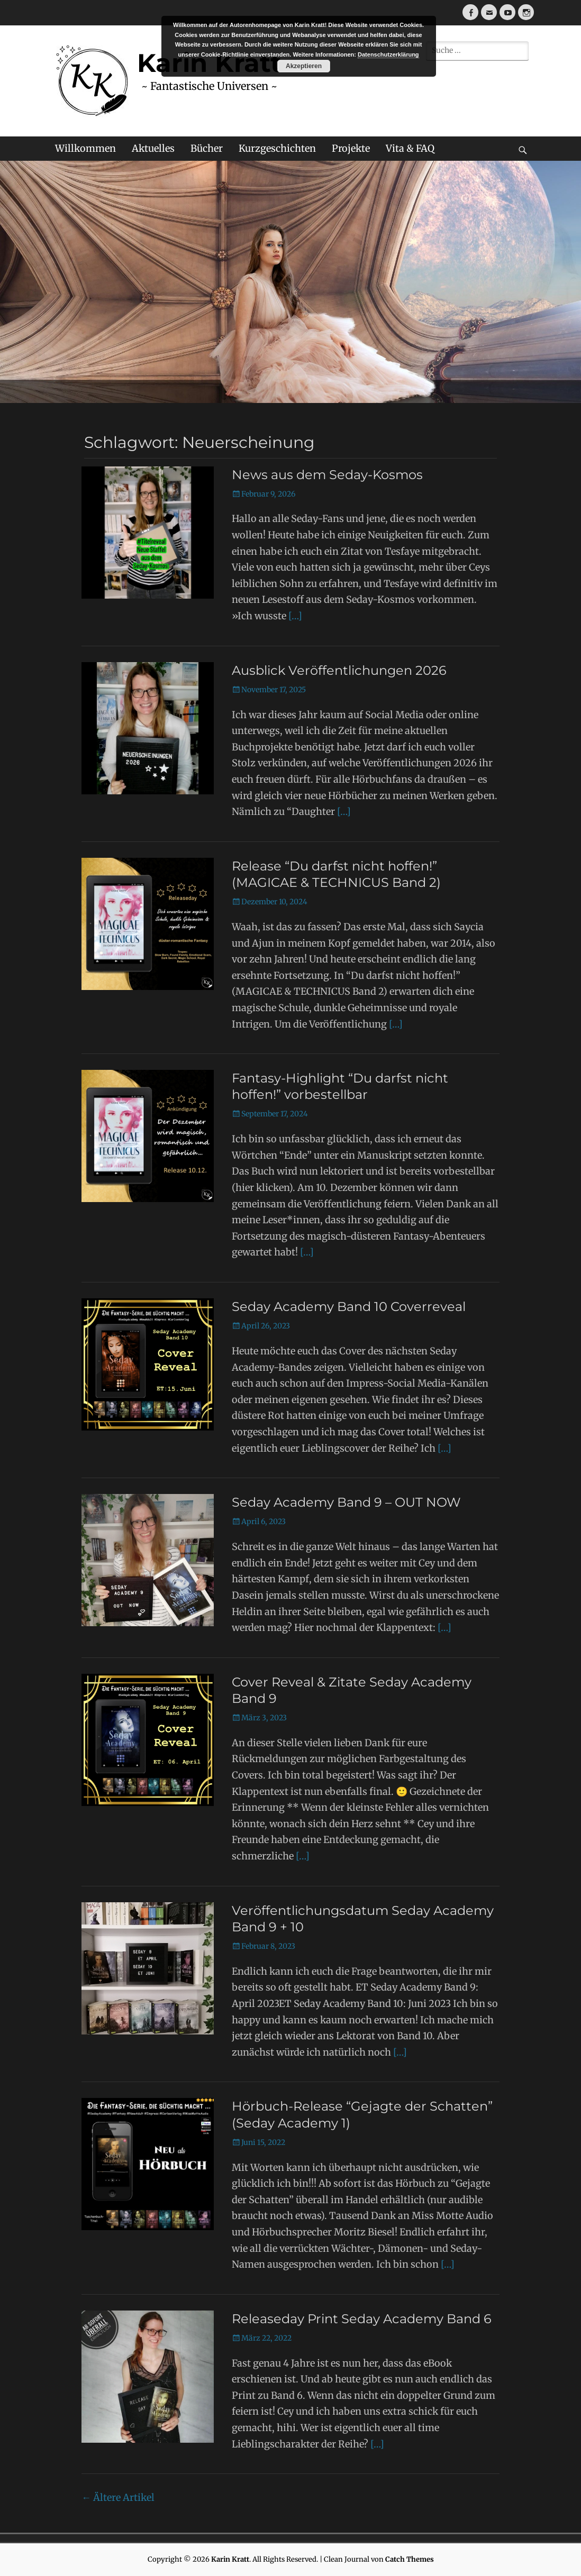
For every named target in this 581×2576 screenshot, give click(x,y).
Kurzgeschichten (277, 148)
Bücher (206, 148)
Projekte (351, 148)
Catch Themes (409, 2559)
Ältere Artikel (118, 2497)
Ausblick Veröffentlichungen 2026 (339, 670)
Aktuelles (153, 148)
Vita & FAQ (410, 148)
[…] (295, 616)
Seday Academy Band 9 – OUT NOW (346, 1502)
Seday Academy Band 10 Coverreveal (349, 1306)
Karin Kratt (230, 2559)
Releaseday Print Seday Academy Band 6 (362, 2318)
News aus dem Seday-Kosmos (327, 474)
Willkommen (85, 148)
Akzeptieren (304, 66)
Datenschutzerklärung (388, 54)
